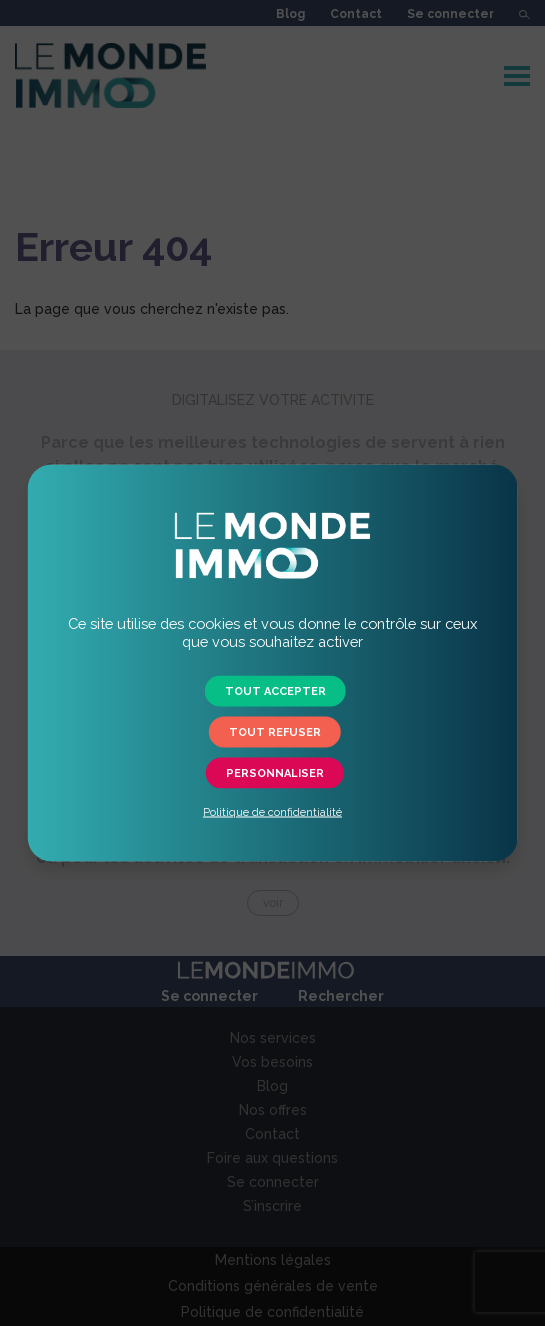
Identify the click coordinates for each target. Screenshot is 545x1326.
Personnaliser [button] (275, 773)
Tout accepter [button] (275, 691)
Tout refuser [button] (275, 732)
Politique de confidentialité (272, 812)
